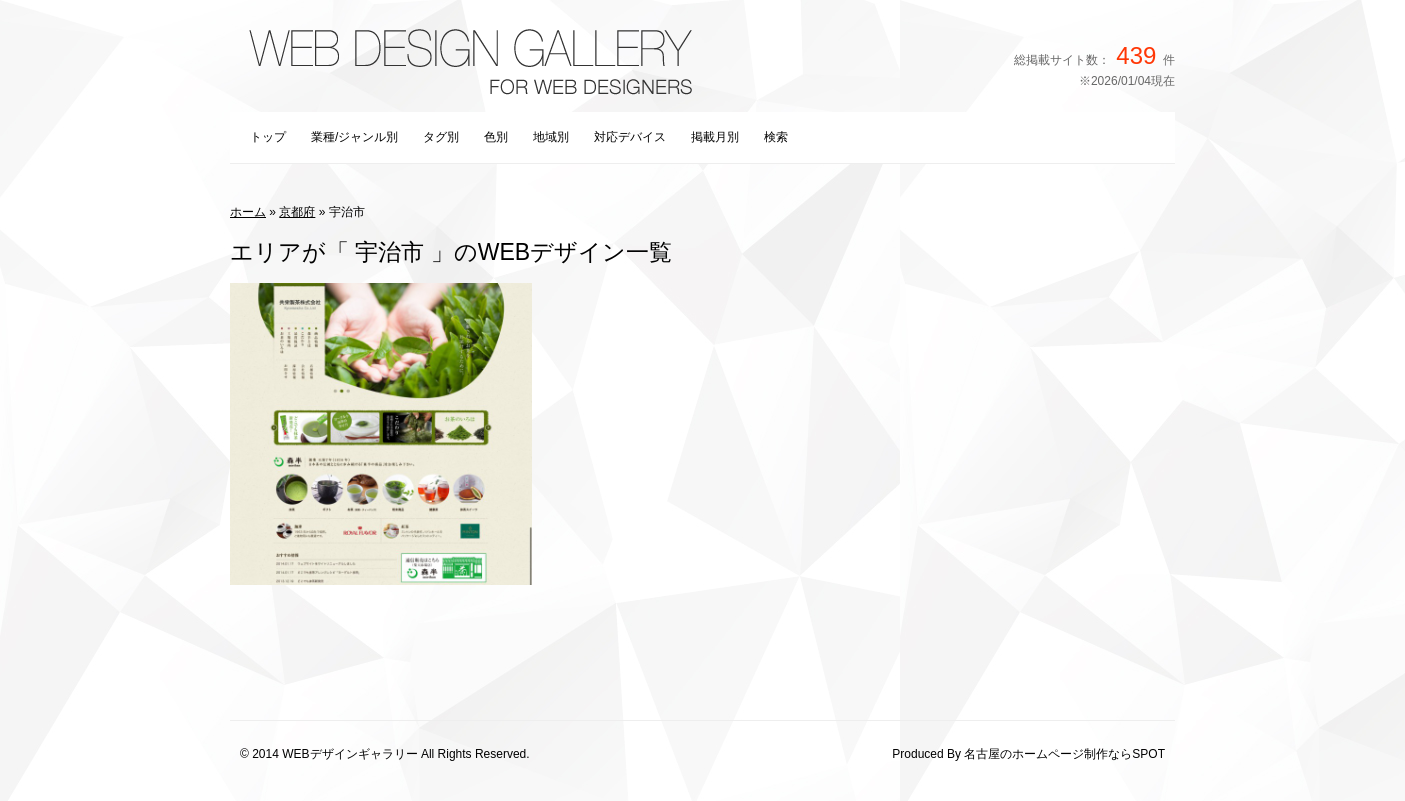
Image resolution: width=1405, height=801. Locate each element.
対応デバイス (630, 137)
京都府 (297, 212)
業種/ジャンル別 (354, 137)
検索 (776, 137)
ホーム (248, 212)
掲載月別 (715, 137)
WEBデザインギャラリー (349, 754)
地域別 (551, 137)
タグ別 (441, 137)
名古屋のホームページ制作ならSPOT (1064, 754)
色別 (496, 137)
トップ (268, 137)
